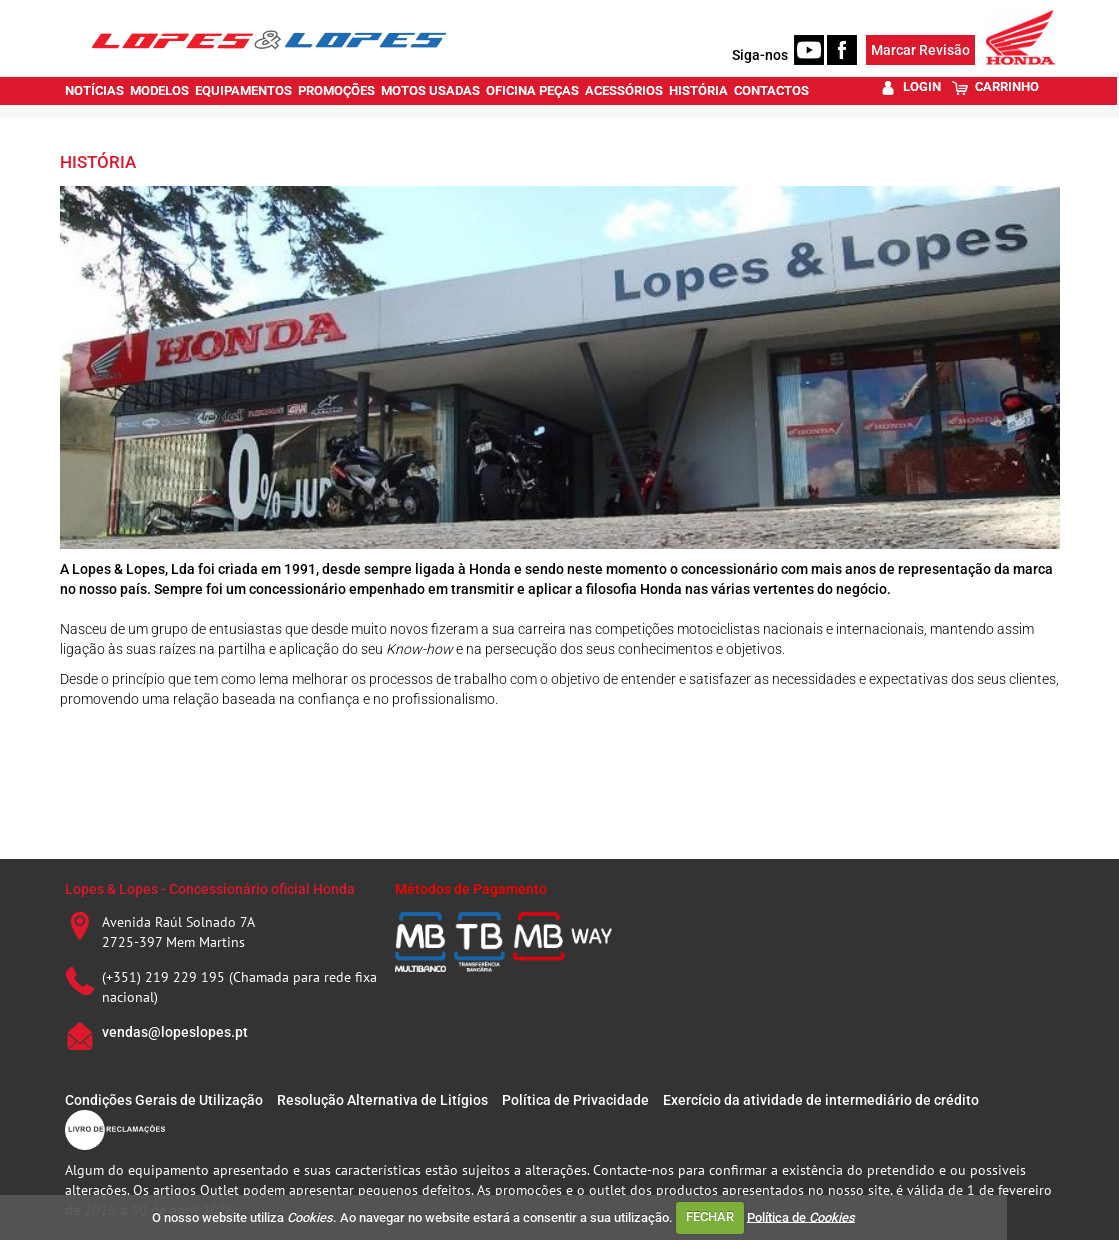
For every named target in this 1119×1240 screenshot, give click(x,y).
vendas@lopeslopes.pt (175, 1032)
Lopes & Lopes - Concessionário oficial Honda (210, 889)
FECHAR (710, 1216)
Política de (801, 1216)
